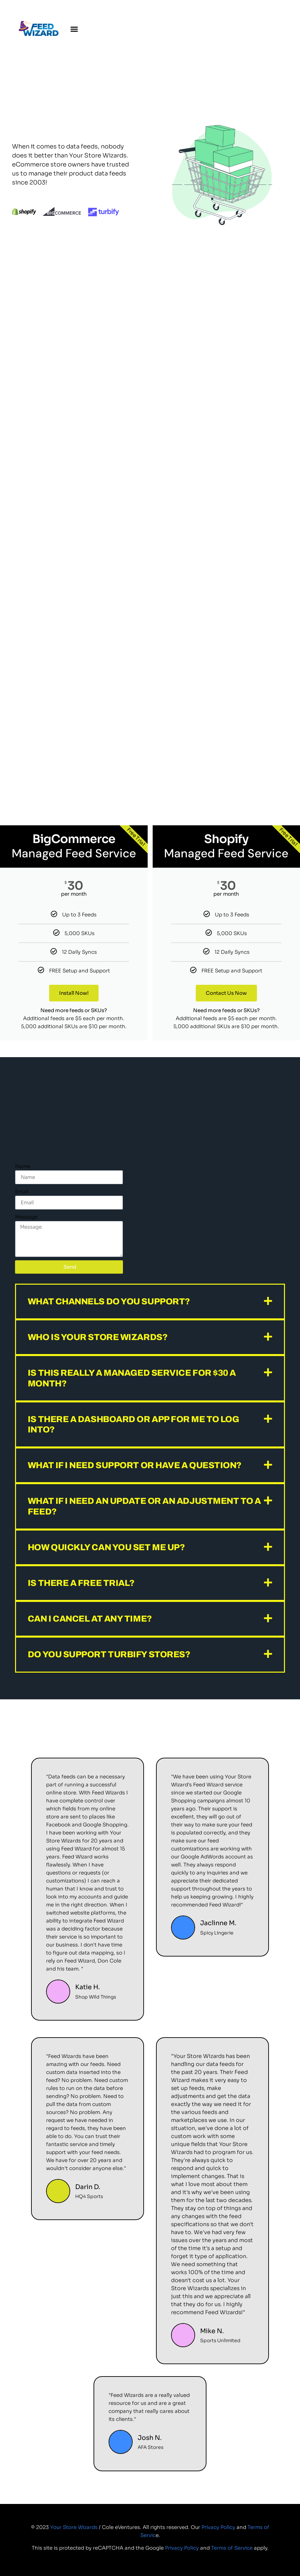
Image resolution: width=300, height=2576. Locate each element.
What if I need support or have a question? (135, 1465)
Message (26, 1217)
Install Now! (74, 993)
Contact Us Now (226, 993)
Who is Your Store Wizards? (97, 1337)
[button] (74, 29)
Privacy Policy (218, 2527)
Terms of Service (232, 2548)
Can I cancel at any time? (90, 1618)
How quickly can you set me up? (106, 1547)
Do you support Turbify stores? (109, 1654)
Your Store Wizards (74, 2527)
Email (21, 1191)
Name (22, 1166)
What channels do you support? (109, 1301)
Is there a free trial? (81, 1583)
